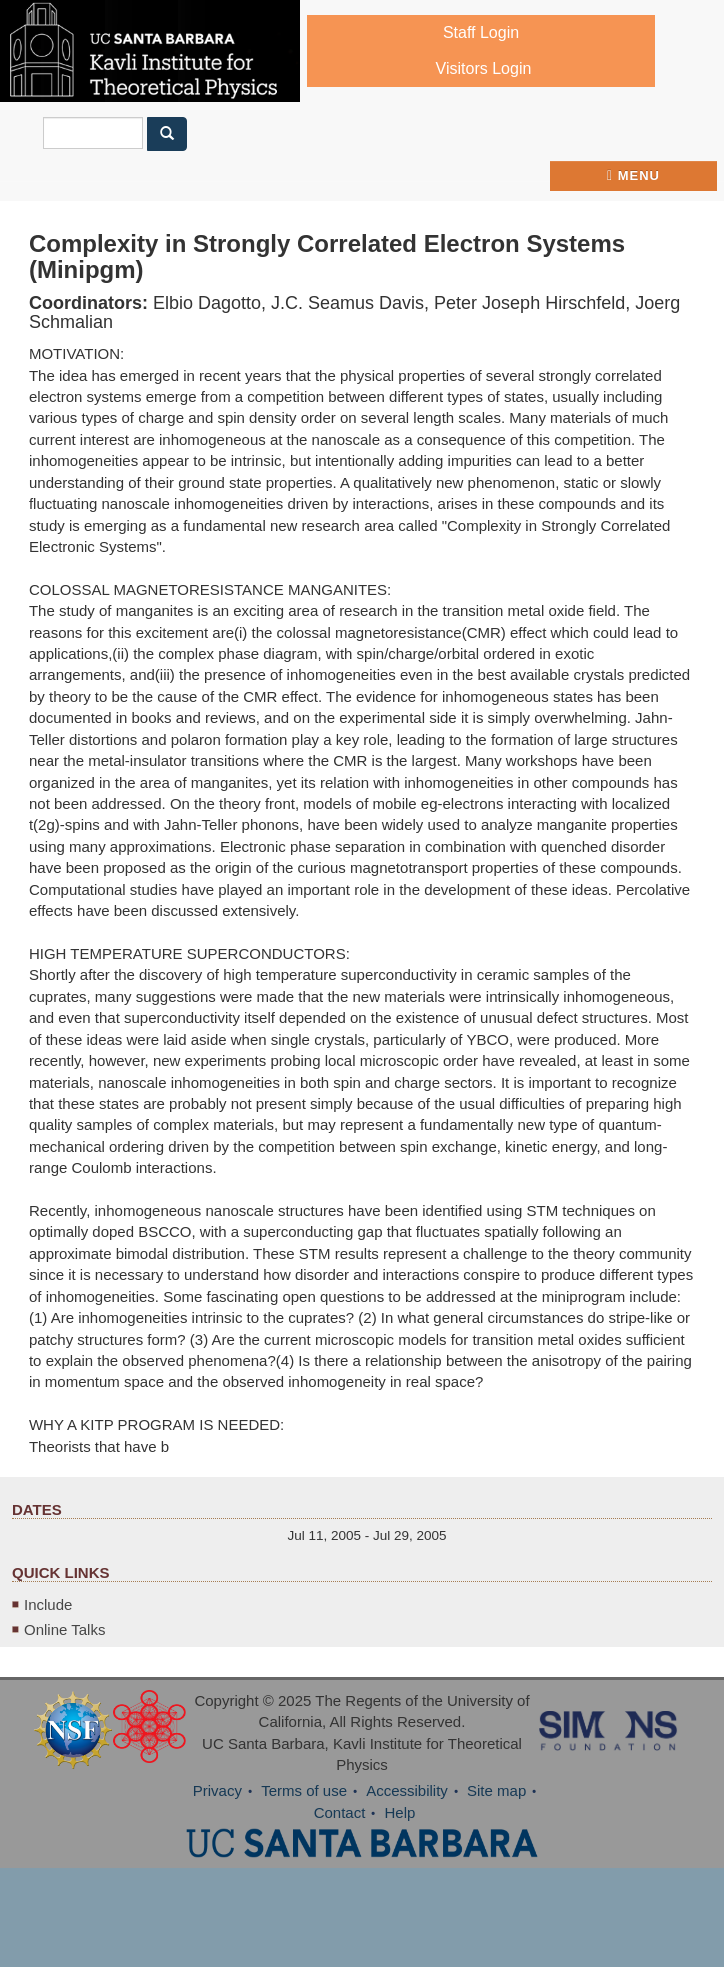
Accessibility (407, 1790)
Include (48, 1604)
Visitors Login (484, 68)
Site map (496, 1790)
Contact (340, 1812)
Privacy (217, 1790)
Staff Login (481, 32)
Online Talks (64, 1629)
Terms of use (304, 1790)
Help (400, 1812)
